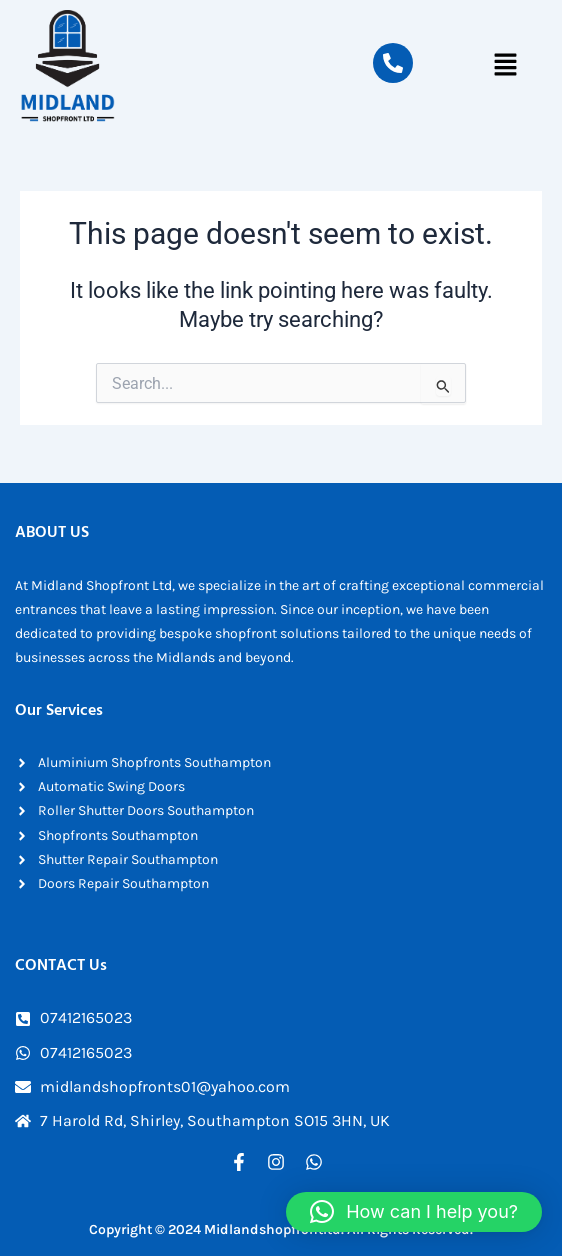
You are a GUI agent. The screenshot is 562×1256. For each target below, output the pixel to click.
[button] (506, 66)
